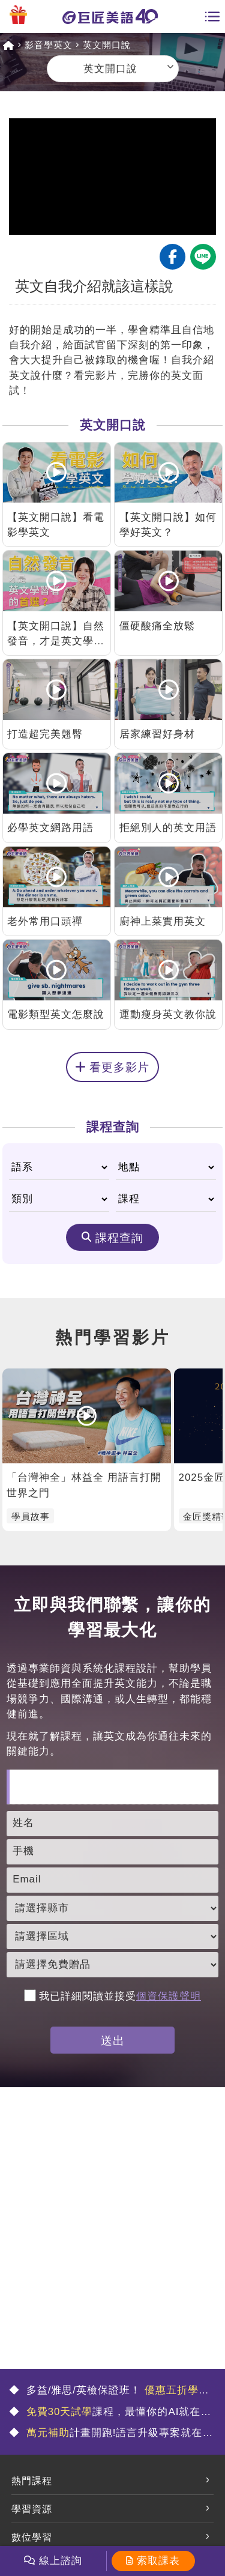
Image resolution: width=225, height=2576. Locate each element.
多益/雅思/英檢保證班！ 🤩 (109, 2391)
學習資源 (31, 2509)
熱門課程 (31, 2481)
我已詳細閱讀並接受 (112, 1996)
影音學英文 (49, 45)
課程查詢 (119, 1238)
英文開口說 (107, 45)
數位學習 (31, 2537)
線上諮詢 (60, 2560)
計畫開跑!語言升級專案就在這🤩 (111, 2433)
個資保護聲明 (168, 1996)
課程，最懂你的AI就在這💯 (110, 2412)
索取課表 (158, 2560)
